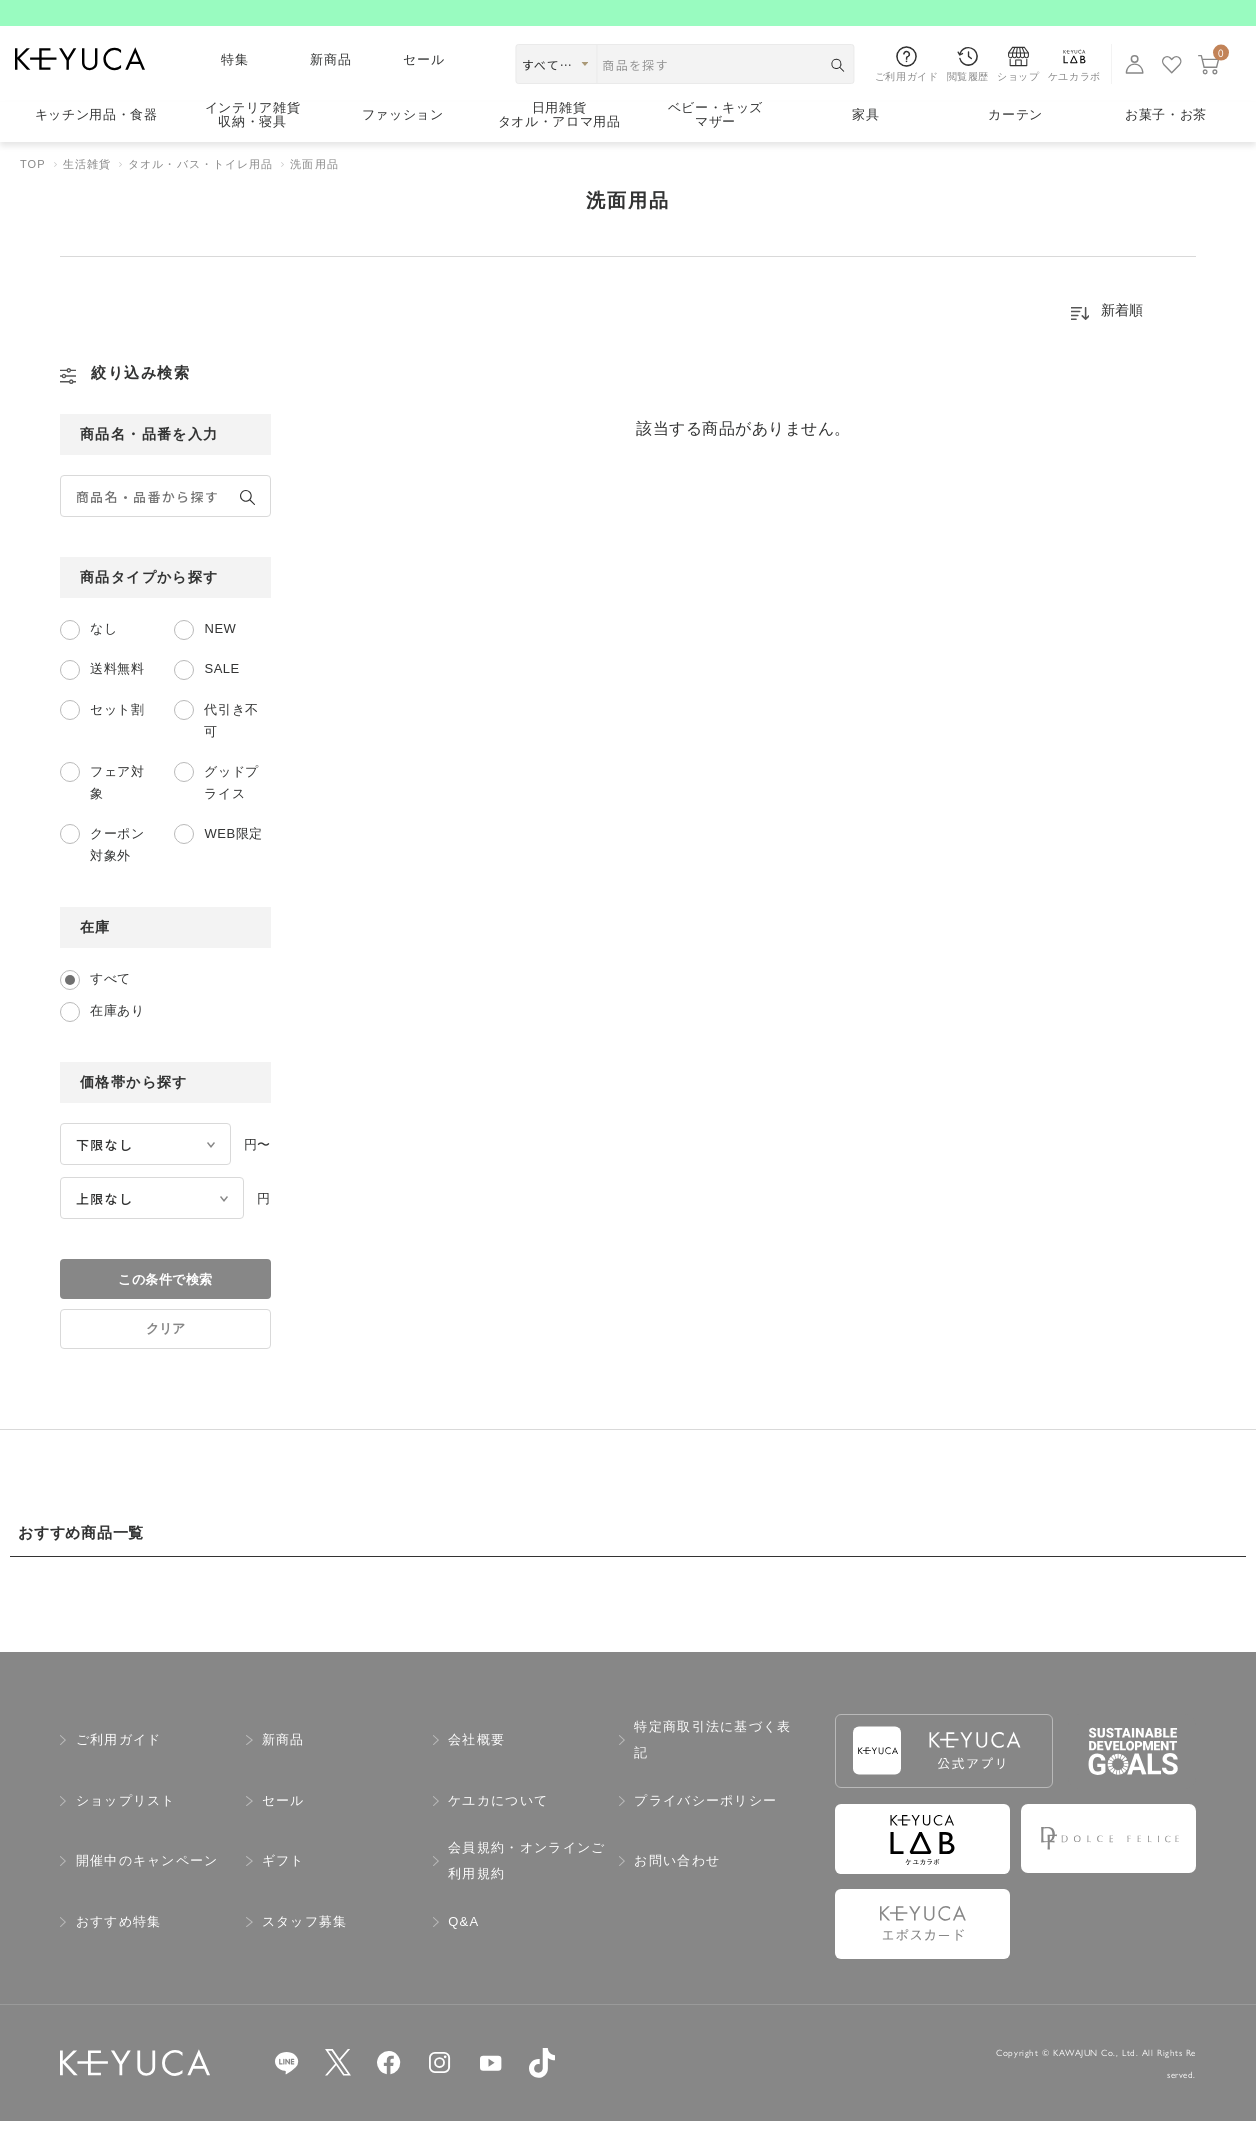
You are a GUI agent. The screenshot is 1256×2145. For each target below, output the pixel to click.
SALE (221, 692)
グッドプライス (231, 806)
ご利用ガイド (119, 1763)
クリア (165, 1352)
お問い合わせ (677, 1884)
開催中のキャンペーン (147, 1884)
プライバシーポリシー (705, 1824)
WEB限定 (233, 857)
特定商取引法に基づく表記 (712, 1763)
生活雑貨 (87, 188)
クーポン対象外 (117, 868)
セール (424, 83)
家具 (865, 138)
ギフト (283, 1884)
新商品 (331, 83)
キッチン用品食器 (96, 138)
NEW (220, 652)
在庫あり (117, 1034)
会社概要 (476, 1763)
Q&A (463, 1945)
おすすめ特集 (119, 1945)
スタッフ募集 (305, 1945)
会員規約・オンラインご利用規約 (526, 1884)
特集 (235, 83)
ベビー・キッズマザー (716, 139)
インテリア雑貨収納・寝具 (253, 139)
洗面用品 (314, 188)
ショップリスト (126, 1824)
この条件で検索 (165, 1303)
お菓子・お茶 (1166, 138)
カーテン (1015, 138)
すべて (110, 1002)
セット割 (117, 733)
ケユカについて (498, 1824)
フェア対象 (117, 806)
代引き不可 (231, 744)
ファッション (403, 138)
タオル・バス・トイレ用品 (200, 188)
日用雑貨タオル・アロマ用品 (559, 139)
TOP (33, 188)
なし (103, 652)
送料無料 (117, 692)
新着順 (1122, 334)
